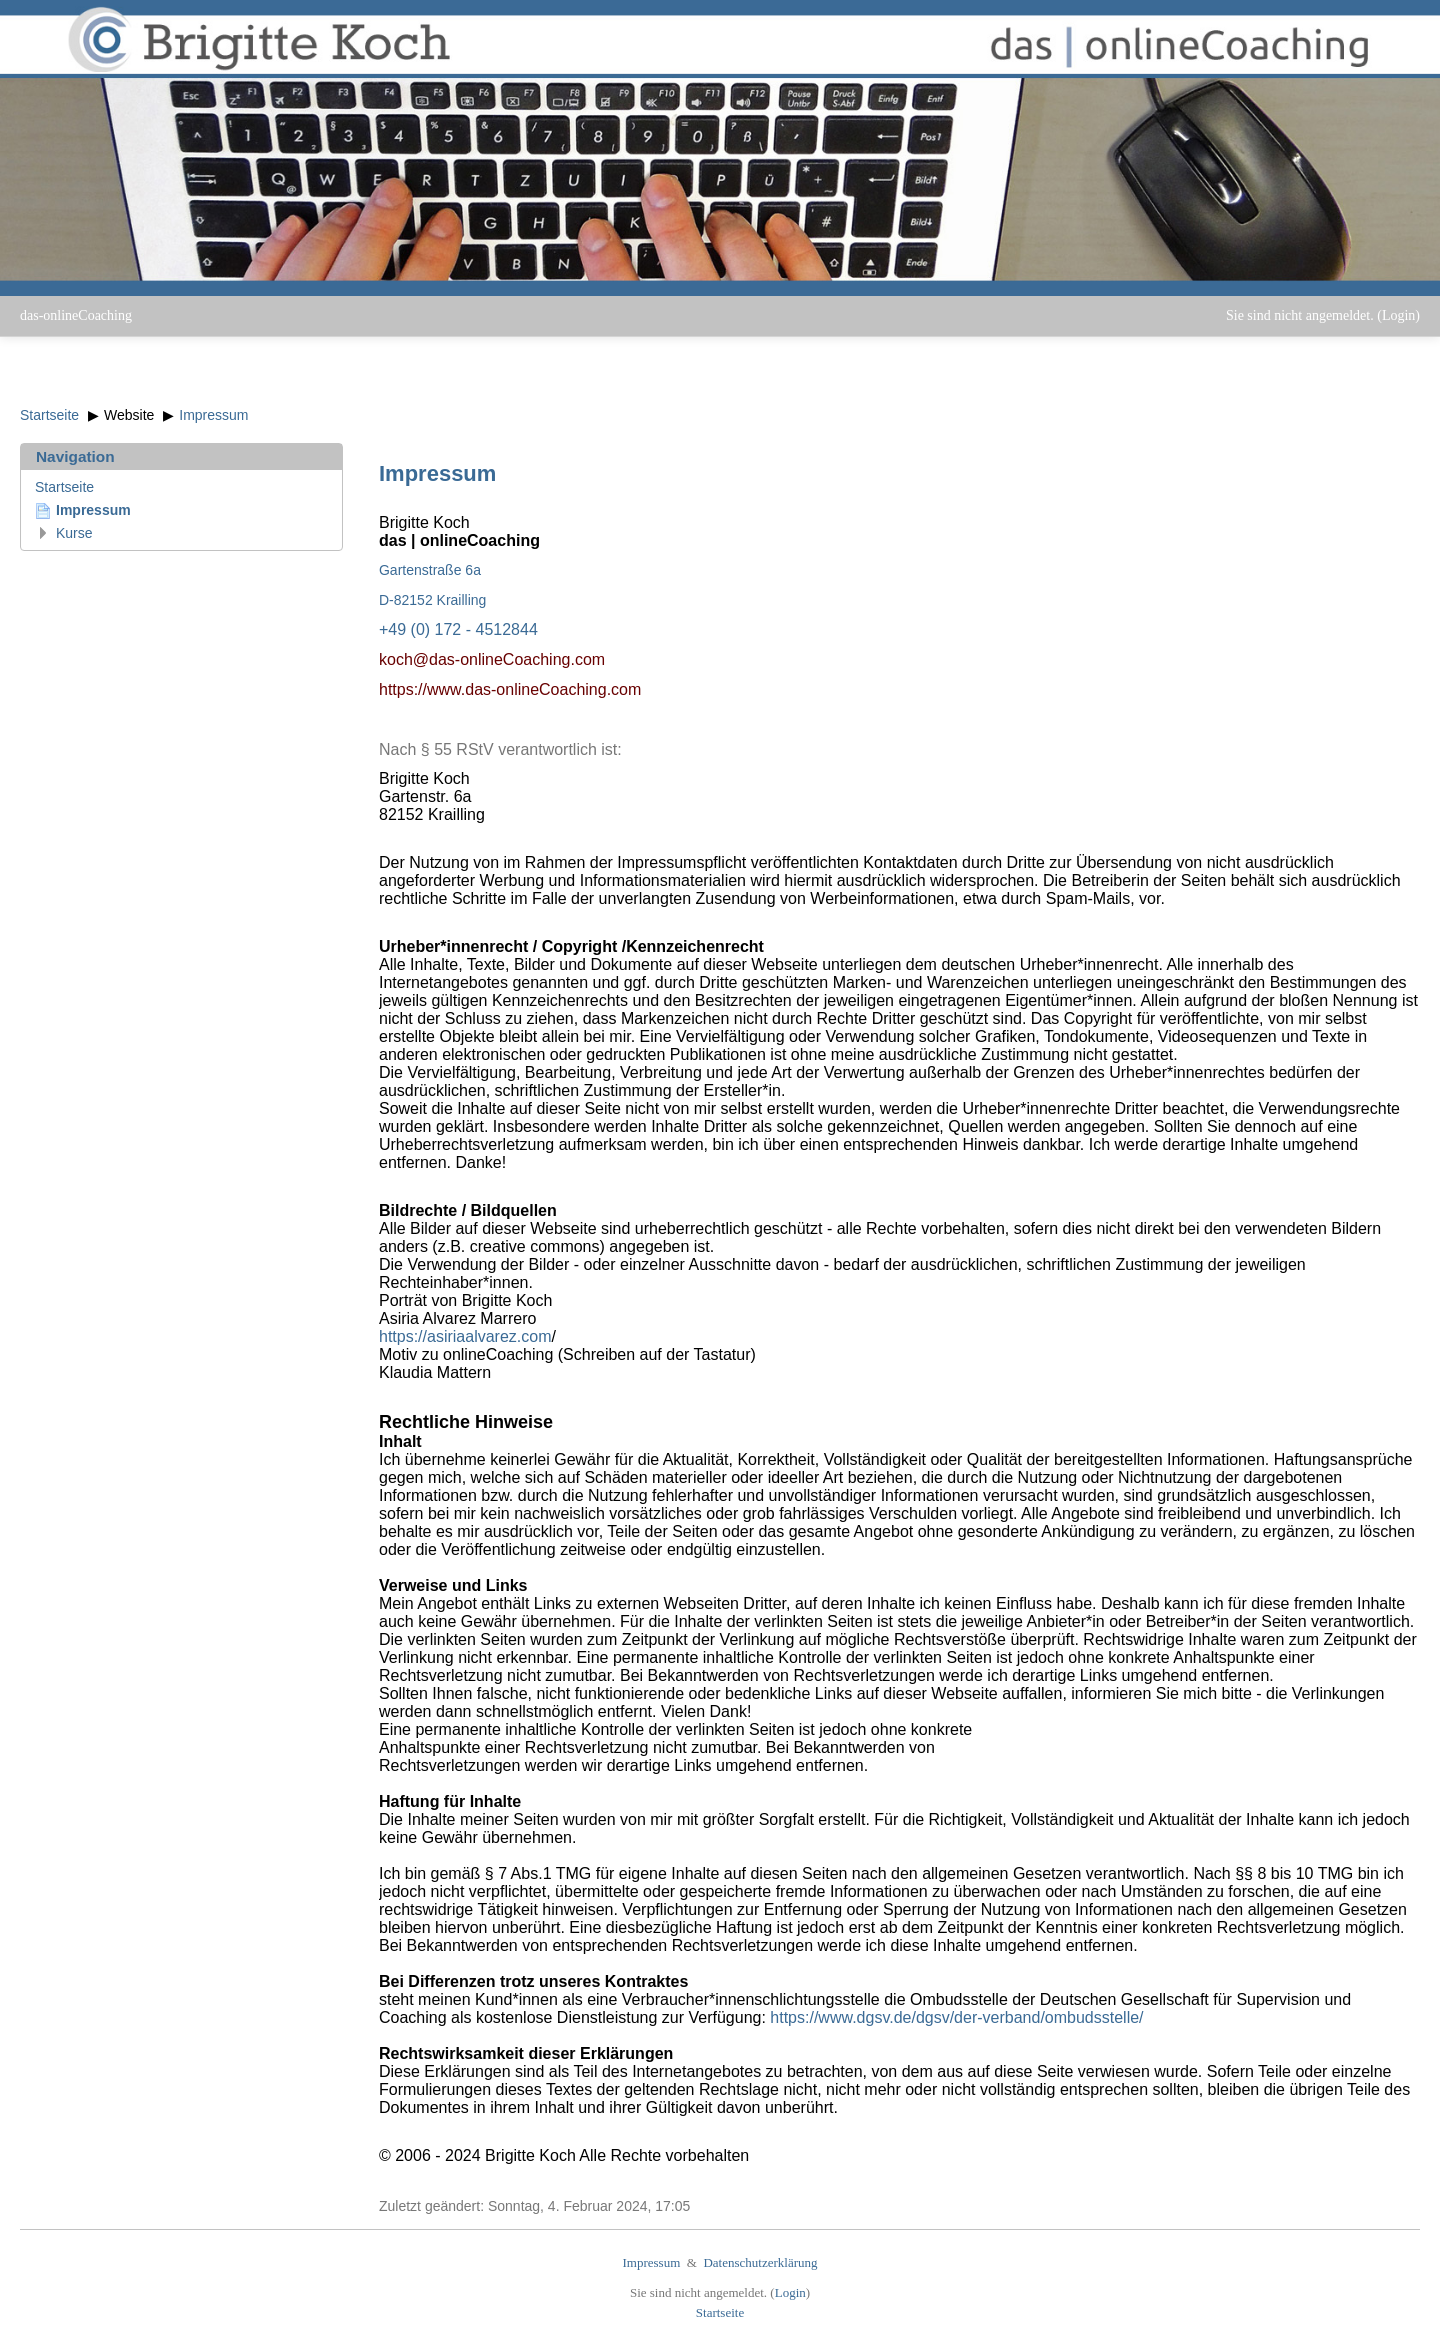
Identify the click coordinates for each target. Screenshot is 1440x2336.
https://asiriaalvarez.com (465, 1336)
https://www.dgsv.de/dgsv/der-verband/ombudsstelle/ (956, 2017)
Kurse (74, 533)
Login (1398, 315)
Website (129, 415)
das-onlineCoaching (76, 315)
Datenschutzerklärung (760, 2262)
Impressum (213, 415)
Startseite (49, 415)
